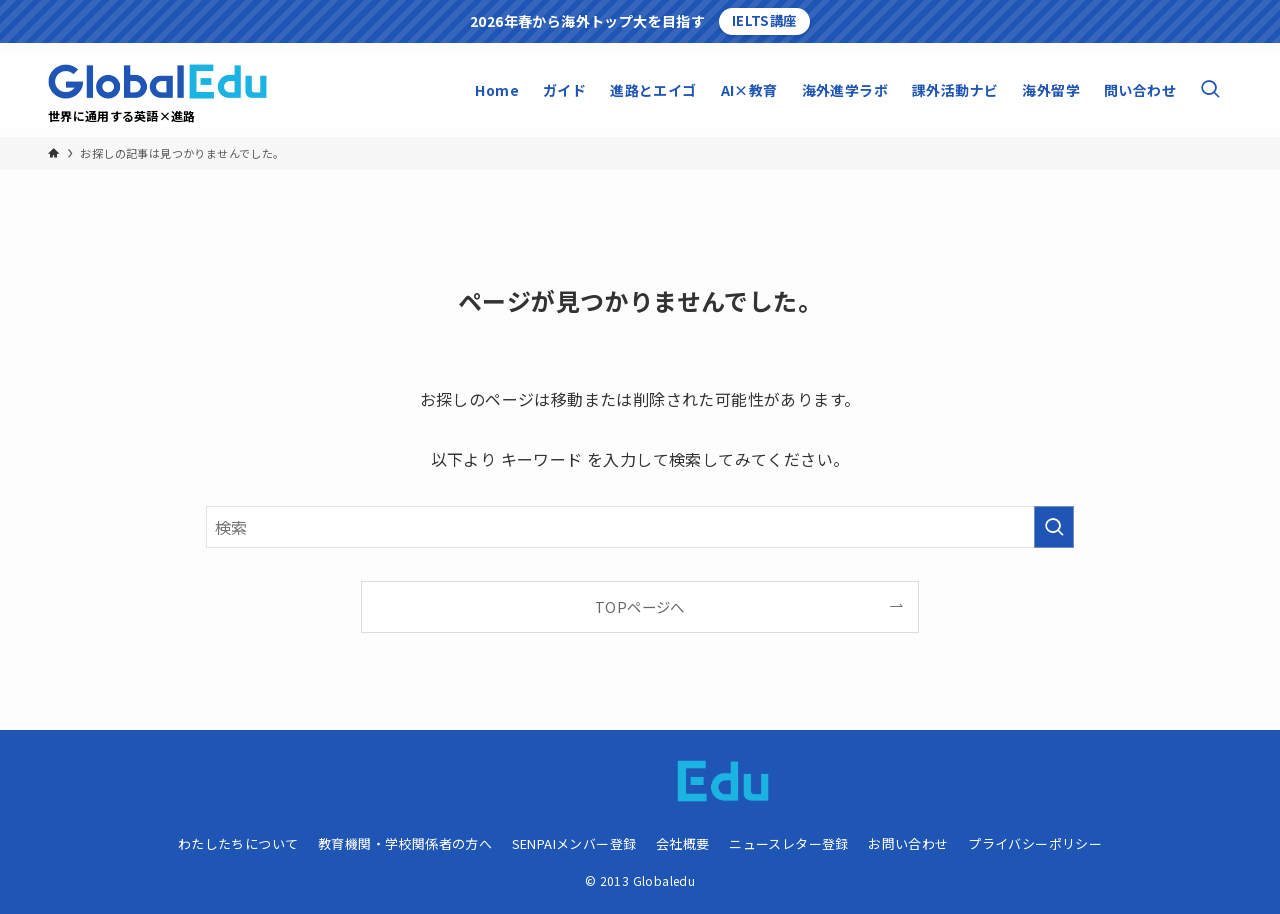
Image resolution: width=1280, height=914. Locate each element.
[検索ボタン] (1210, 90)
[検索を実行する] (1054, 527)
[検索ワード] (640, 527)
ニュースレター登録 (789, 843)
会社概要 (683, 843)
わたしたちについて (238, 843)
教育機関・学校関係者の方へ (405, 843)
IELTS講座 (764, 20)
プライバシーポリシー (1035, 843)
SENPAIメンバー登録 (574, 843)
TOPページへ (640, 606)
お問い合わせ (908, 843)
